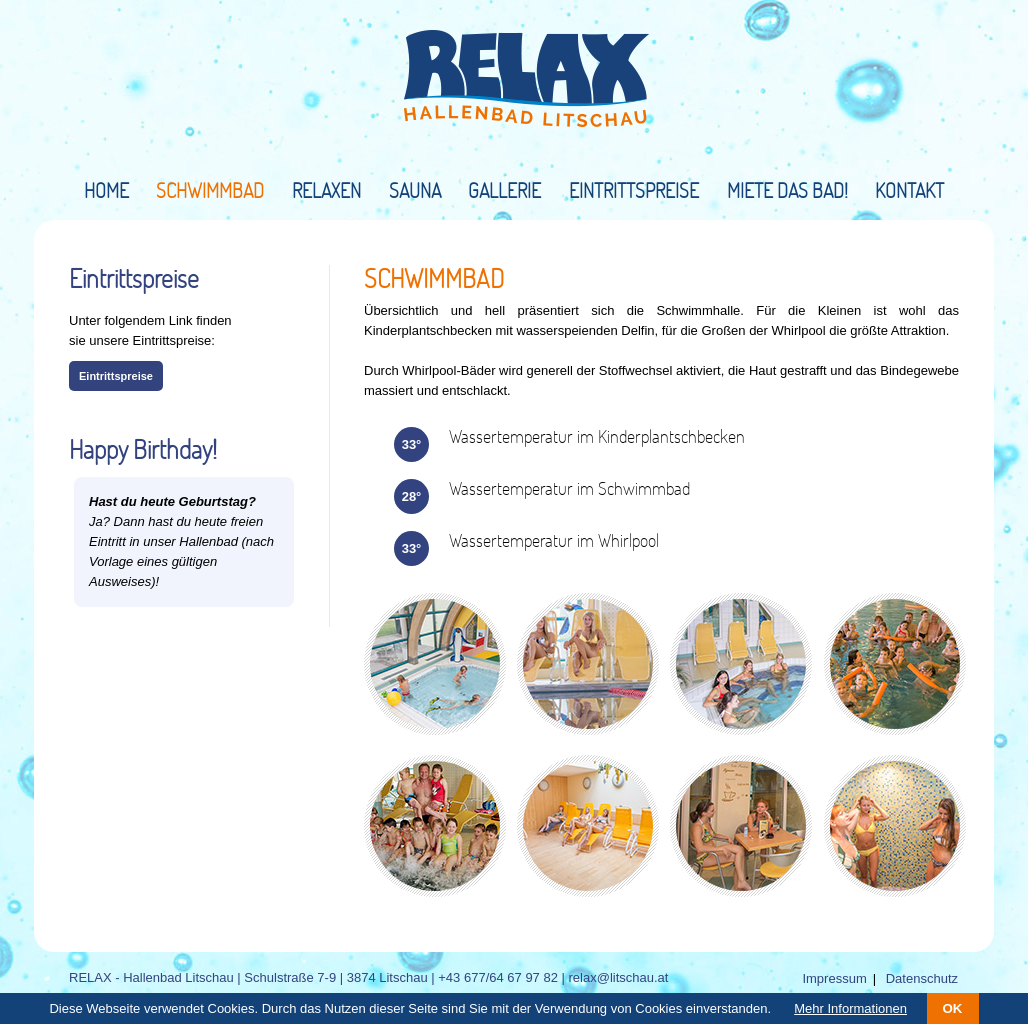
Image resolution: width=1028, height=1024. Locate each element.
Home (106, 190)
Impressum (834, 978)
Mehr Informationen (850, 1008)
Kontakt (909, 190)
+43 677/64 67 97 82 (498, 977)
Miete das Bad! (787, 190)
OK (953, 1008)
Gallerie (504, 190)
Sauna (415, 190)
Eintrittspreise (634, 190)
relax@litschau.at (619, 977)
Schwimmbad (210, 190)
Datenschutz (922, 978)
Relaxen (326, 190)
